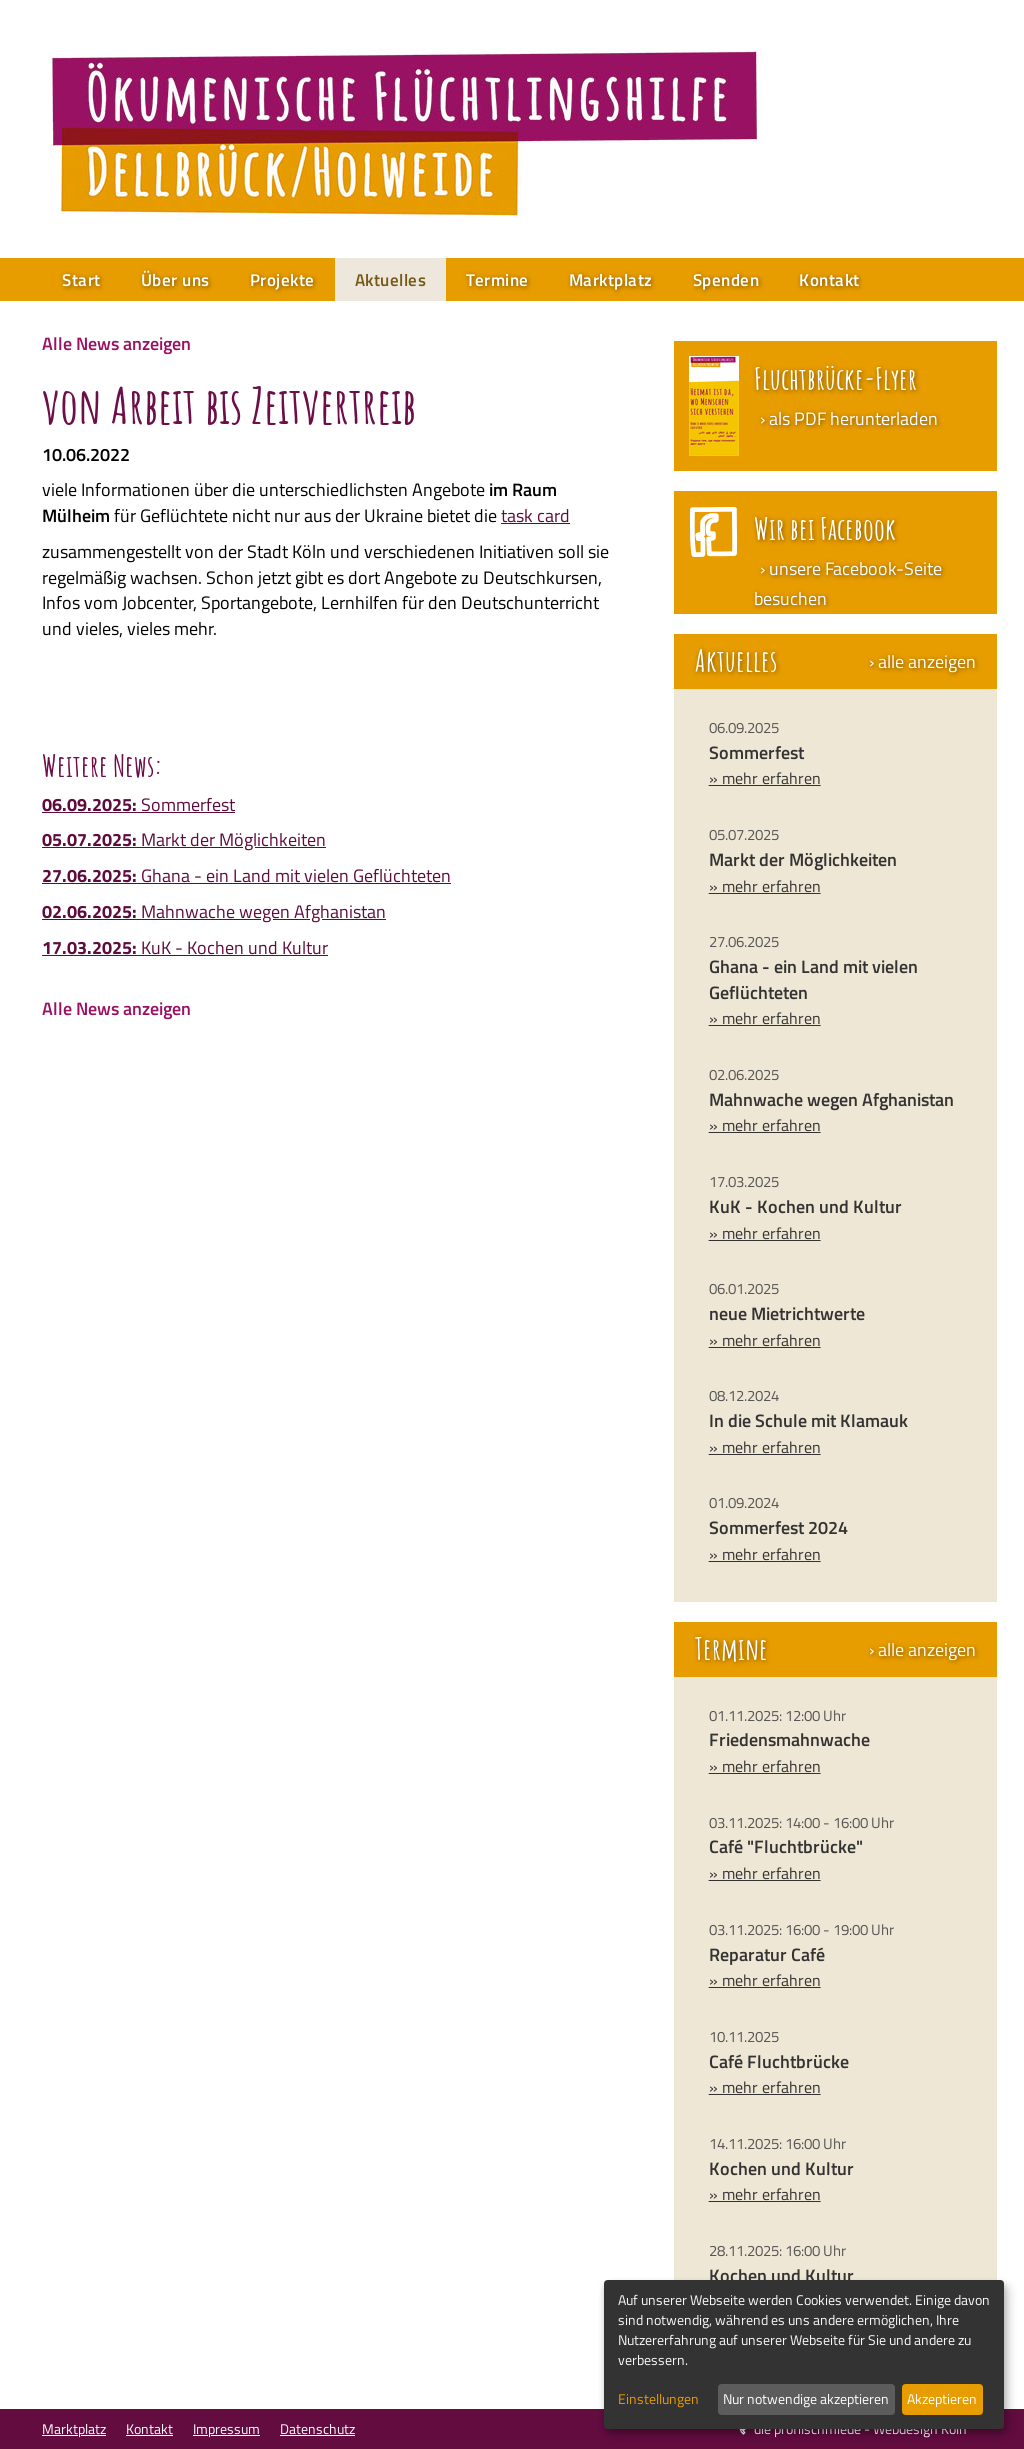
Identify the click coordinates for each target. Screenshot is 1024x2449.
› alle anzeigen (922, 662)
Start (81, 280)
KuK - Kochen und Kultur (185, 947)
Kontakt (829, 280)
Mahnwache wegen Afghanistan (214, 911)
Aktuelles (391, 280)
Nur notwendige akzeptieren (806, 2398)
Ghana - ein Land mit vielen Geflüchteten (246, 875)
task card (535, 515)
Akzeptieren (942, 2398)
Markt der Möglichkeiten (184, 839)
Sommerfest (138, 804)
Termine (497, 280)
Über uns (175, 280)
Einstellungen (658, 2399)
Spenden (726, 280)
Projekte (282, 280)
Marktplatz (611, 280)
